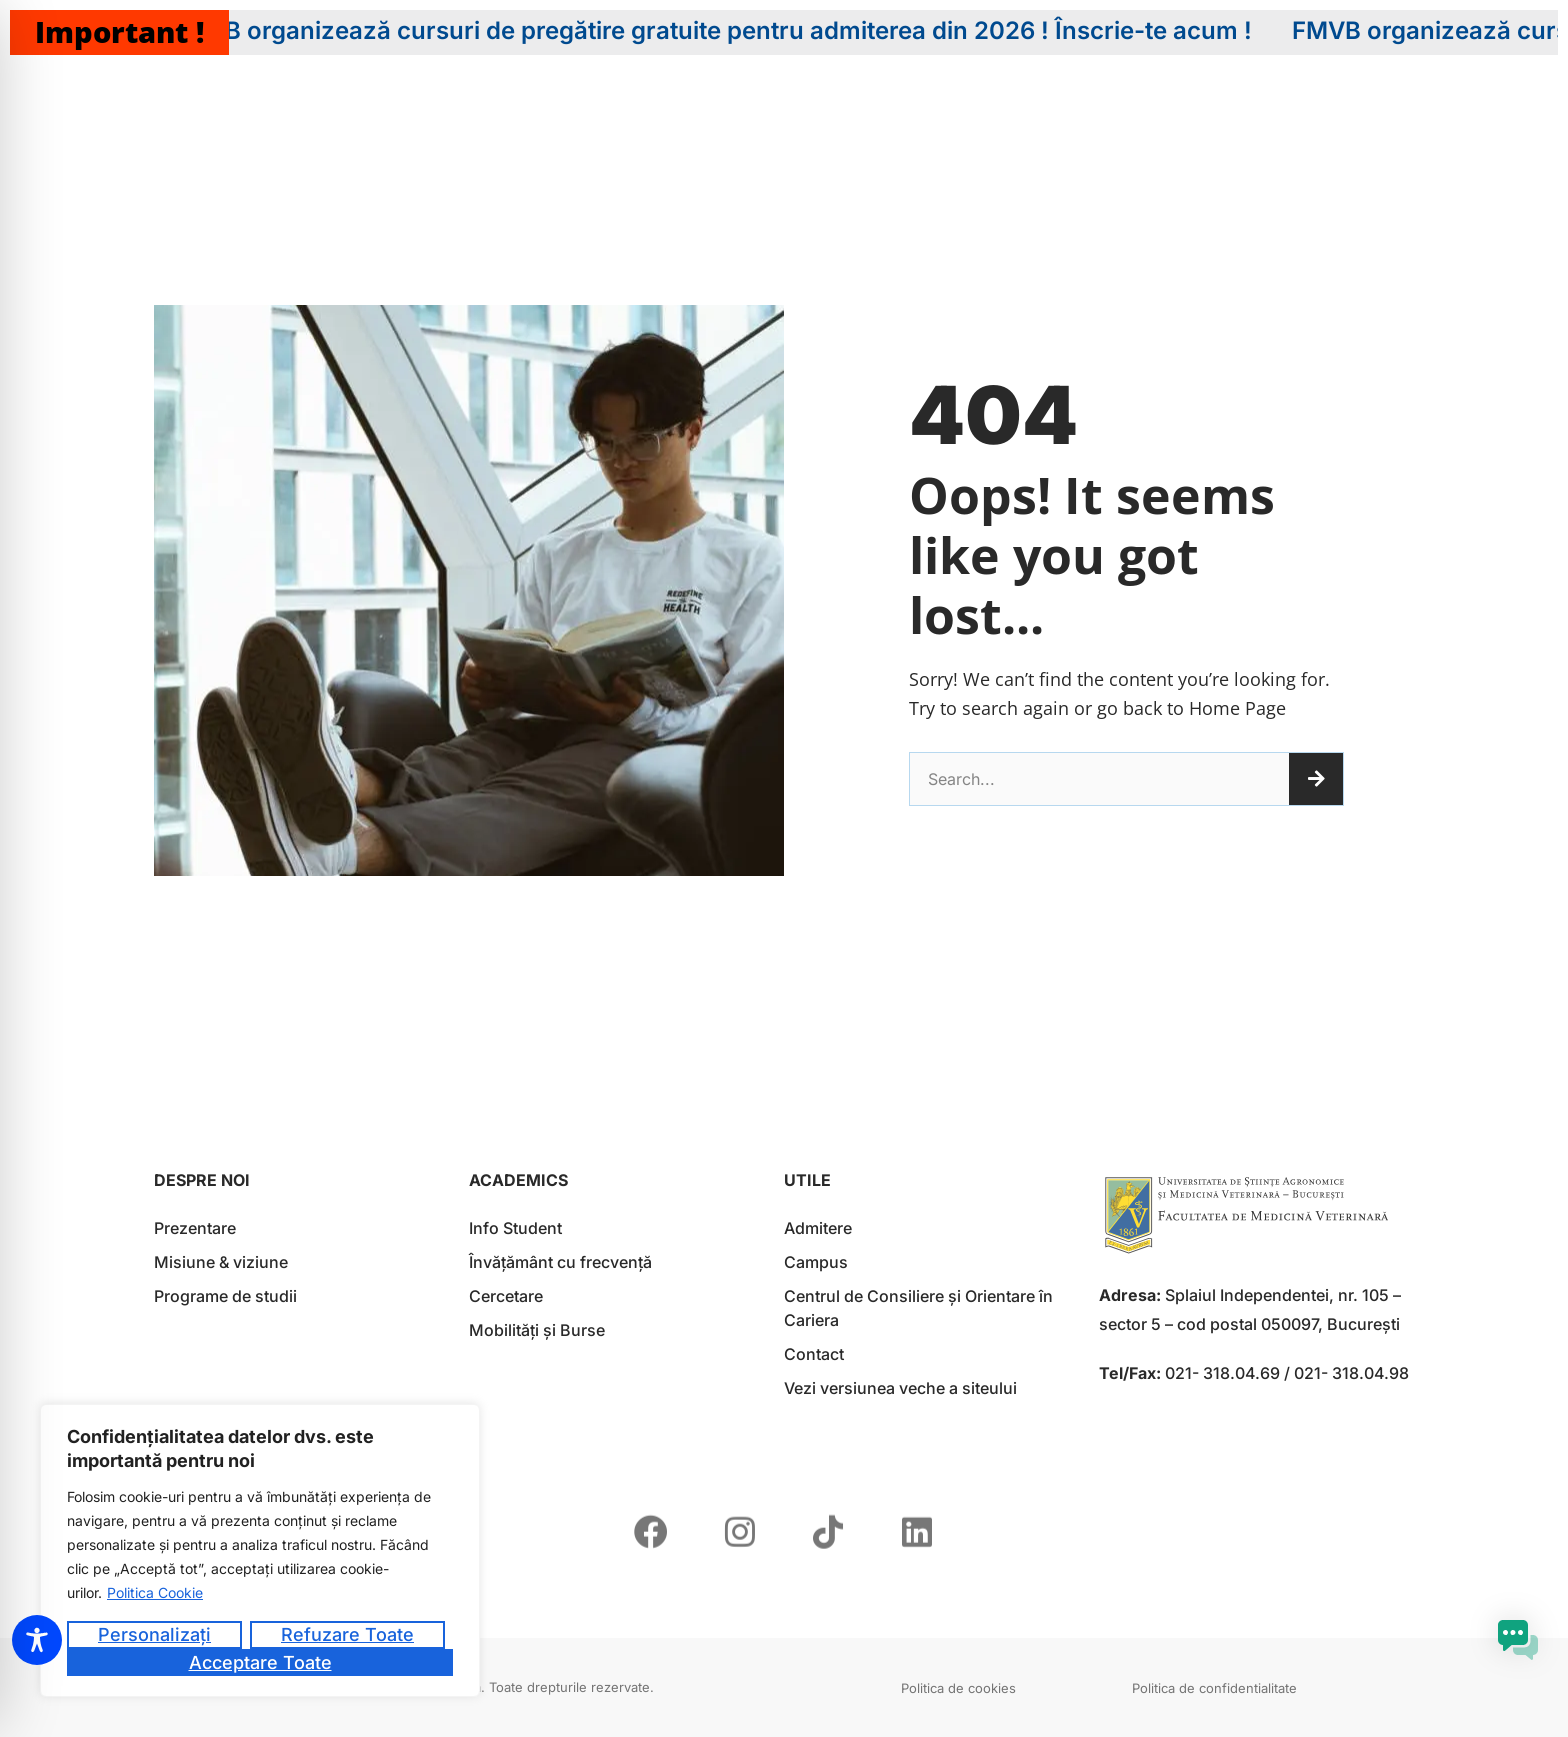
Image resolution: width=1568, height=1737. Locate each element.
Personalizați (154, 1634)
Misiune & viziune (221, 1262)
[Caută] (1316, 779)
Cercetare (506, 1296)
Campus (816, 1262)
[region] (260, 1550)
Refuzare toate (347, 1634)
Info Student (515, 1228)
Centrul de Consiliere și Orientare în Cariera (918, 1308)
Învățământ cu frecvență (560, 1262)
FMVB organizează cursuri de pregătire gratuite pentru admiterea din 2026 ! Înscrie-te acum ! (733, 31)
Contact (814, 1354)
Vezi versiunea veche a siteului (900, 1388)
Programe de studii (225, 1296)
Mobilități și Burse (537, 1330)
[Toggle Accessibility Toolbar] (37, 1640)
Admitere (818, 1228)
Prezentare (195, 1228)
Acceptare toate (260, 1662)
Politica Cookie (155, 1592)
